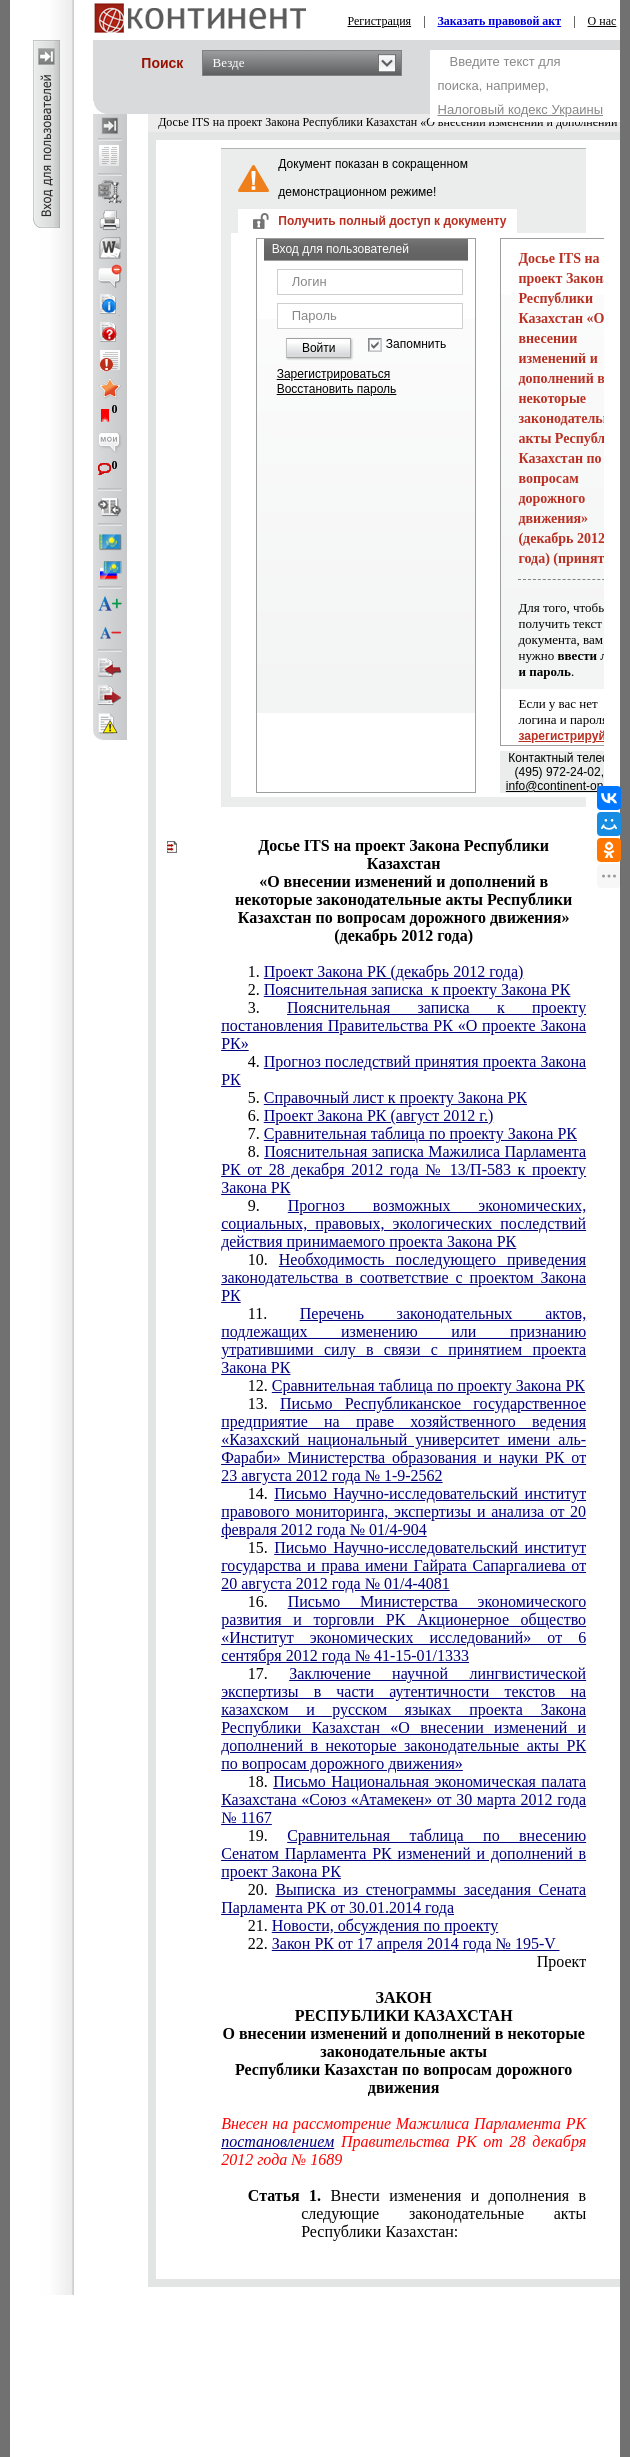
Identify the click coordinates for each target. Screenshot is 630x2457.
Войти (319, 348)
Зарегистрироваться (333, 374)
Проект (561, 1961)
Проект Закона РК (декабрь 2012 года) (394, 971)
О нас (602, 21)
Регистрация (380, 21)
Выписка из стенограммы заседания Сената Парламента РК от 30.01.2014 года (403, 1898)
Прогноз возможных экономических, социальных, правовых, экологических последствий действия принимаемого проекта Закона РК (403, 1223)
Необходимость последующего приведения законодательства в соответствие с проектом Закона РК (403, 1277)
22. (404, 1943)
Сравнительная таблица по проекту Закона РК (420, 1133)
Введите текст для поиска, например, (521, 85)
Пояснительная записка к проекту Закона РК (417, 989)
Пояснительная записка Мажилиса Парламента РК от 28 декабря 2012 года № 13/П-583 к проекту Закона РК (403, 1169)
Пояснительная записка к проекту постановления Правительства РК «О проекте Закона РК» (403, 1025)
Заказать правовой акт (500, 21)
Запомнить (416, 344)
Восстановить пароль (337, 389)
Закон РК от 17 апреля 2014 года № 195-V (416, 1943)
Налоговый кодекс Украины (521, 109)
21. (373, 1925)
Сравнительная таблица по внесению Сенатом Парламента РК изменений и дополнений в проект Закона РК (403, 1853)
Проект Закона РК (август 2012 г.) (378, 1115)
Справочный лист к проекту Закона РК (395, 1097)
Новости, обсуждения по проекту (385, 1925)
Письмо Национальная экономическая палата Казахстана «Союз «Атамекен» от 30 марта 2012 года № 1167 (403, 1799)
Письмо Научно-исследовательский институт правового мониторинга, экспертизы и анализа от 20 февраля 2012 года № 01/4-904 (403, 1511)
